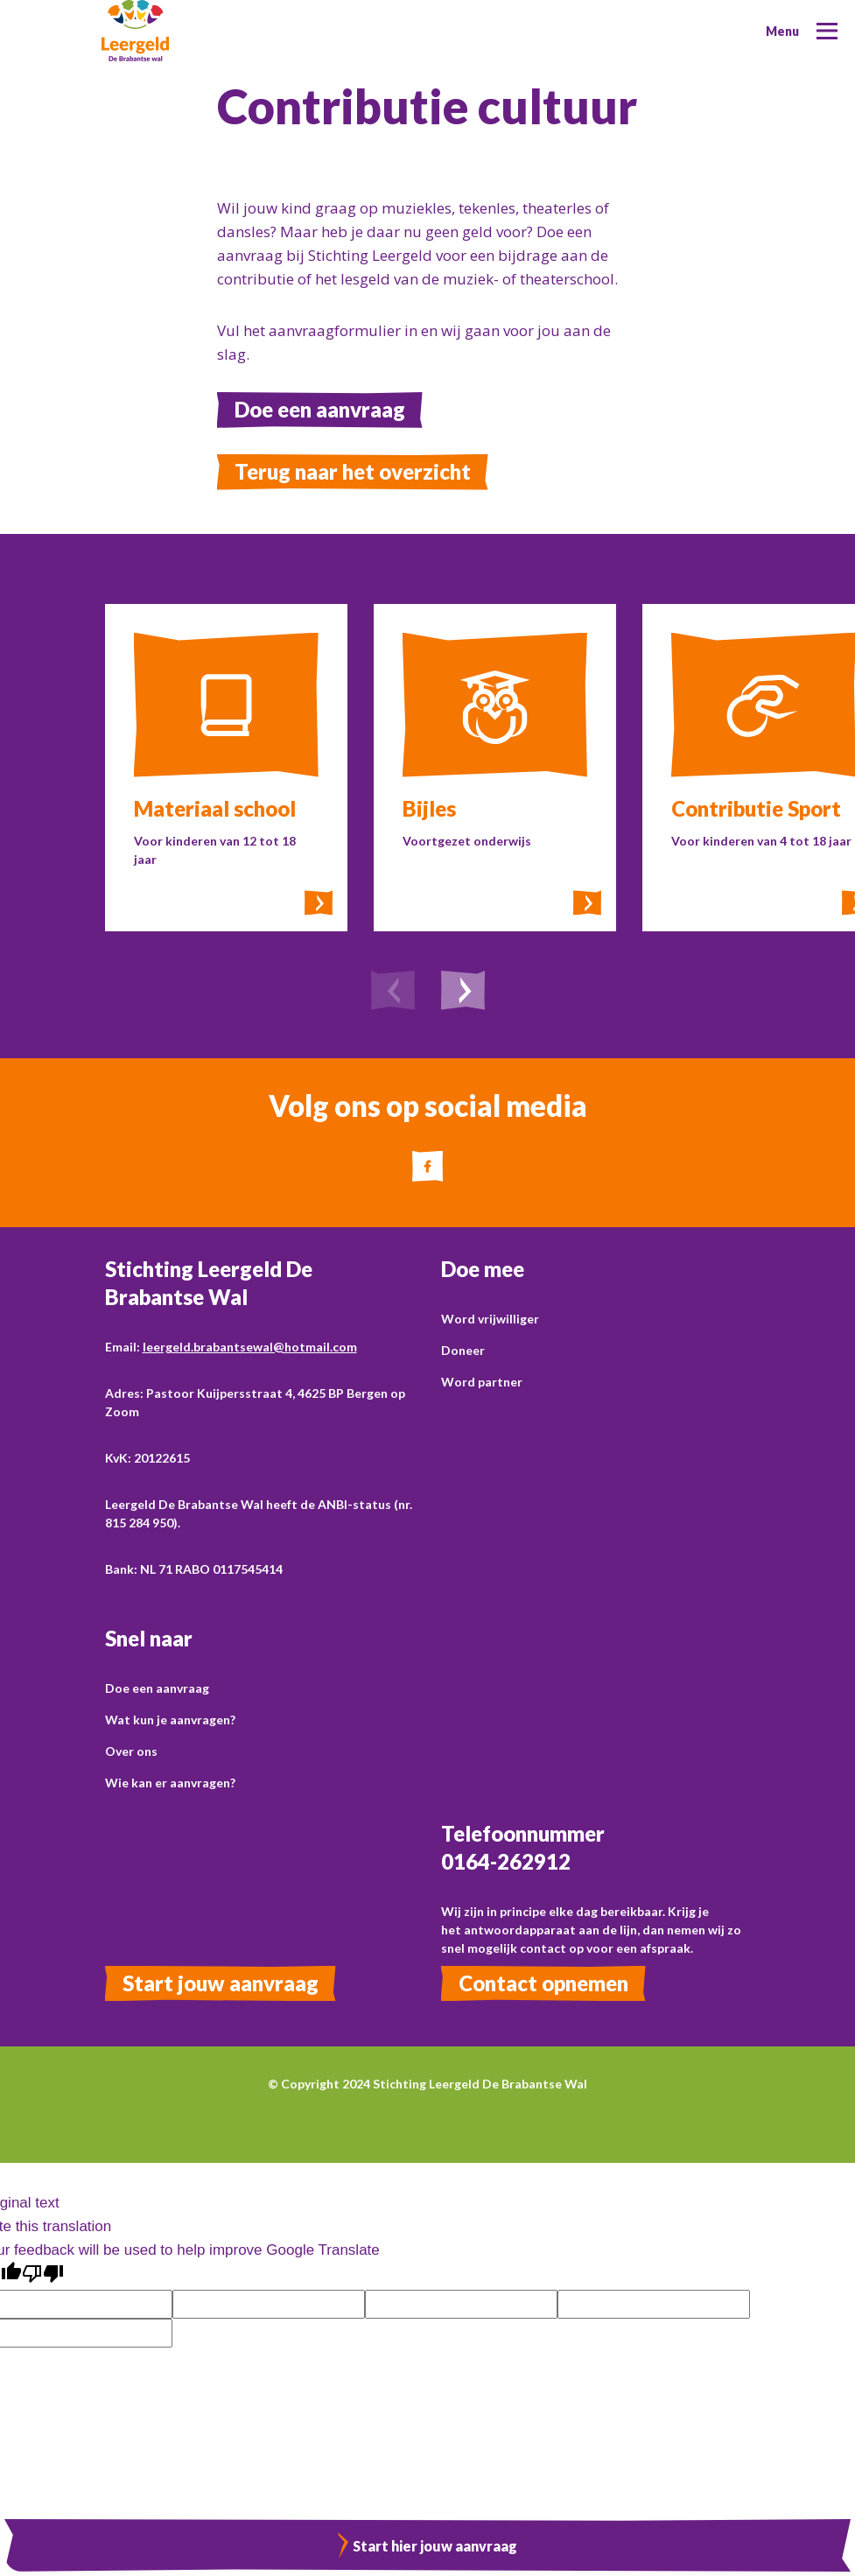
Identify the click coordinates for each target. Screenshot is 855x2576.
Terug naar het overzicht (353, 471)
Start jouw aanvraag (221, 1983)
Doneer (463, 1350)
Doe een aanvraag (320, 409)
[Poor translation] (43, 2274)
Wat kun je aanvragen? (170, 1719)
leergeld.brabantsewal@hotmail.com (250, 1346)
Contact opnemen (543, 1983)
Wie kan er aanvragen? (170, 1782)
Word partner (481, 1381)
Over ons (131, 1751)
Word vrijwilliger (490, 1318)
